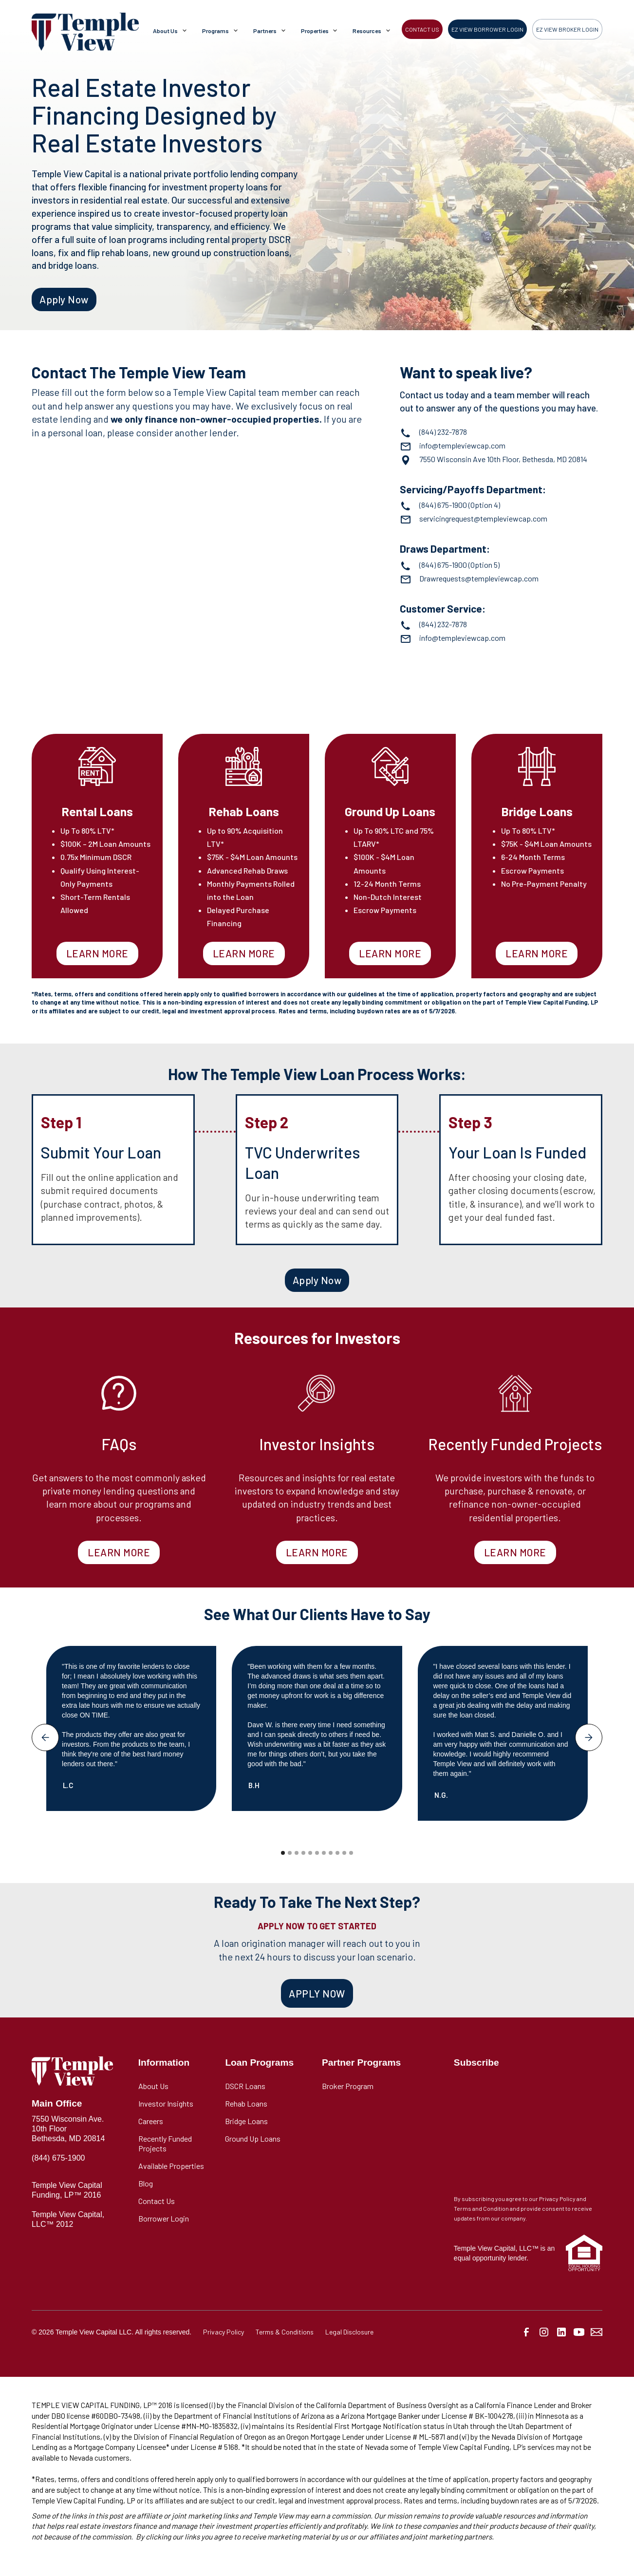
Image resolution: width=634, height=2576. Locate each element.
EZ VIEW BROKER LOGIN (567, 29)
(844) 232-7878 (443, 431)
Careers (150, 2121)
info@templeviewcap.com (462, 445)
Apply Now (64, 299)
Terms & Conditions (285, 2332)
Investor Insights (165, 2103)
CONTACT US (422, 29)
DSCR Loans (245, 2086)
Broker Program (347, 2086)
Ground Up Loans (252, 2138)
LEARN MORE (97, 953)
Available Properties (171, 2165)
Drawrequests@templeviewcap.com (479, 578)
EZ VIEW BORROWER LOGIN (487, 29)
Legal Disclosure (349, 2332)
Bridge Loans (246, 2121)
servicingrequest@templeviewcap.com (483, 518)
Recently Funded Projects (165, 2143)
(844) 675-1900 (443, 504)
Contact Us (156, 2200)
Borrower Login (163, 2218)
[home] (85, 31)
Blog (145, 2183)
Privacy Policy (223, 2332)
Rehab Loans (246, 2103)
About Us (153, 2086)
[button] (171, 32)
